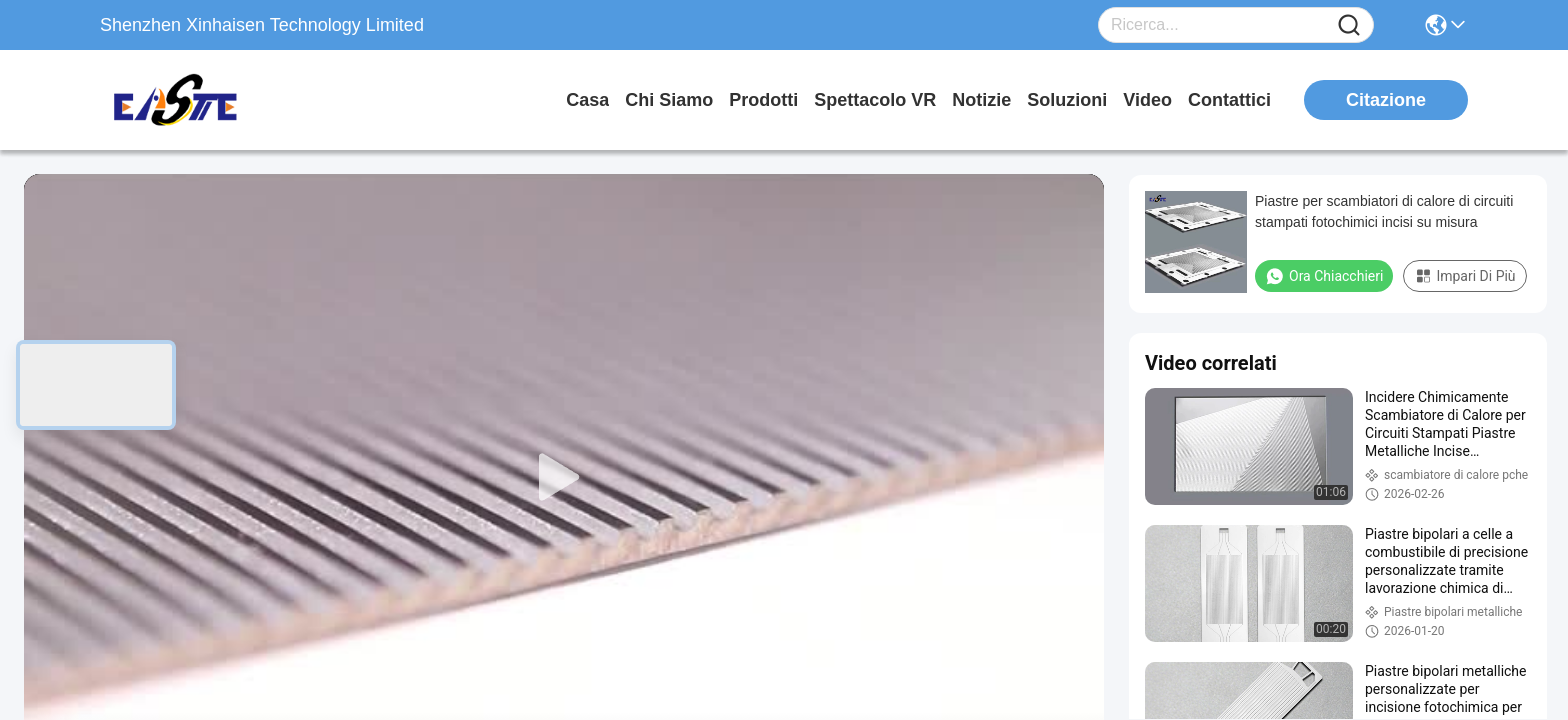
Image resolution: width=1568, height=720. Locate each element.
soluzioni (1067, 100)
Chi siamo (669, 100)
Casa (587, 100)
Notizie (981, 100)
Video (1147, 100)
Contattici (1229, 100)
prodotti (763, 100)
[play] (564, 478)
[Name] (1349, 25)
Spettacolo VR (875, 100)
